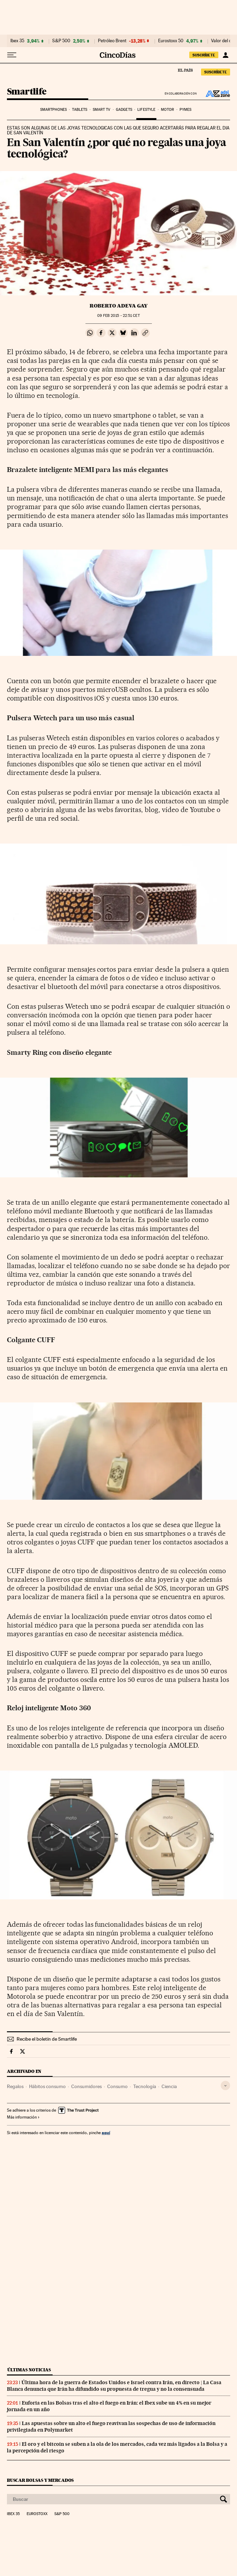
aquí (106, 2132)
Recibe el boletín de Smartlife (47, 2039)
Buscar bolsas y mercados (40, 2480)
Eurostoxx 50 (170, 40)
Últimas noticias (29, 2369)
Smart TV (102, 109)
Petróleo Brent (112, 40)
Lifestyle (146, 109)
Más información (23, 2117)
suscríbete (203, 55)
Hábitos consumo (47, 2086)
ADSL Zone (213, 93)
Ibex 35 (17, 40)
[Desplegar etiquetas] (225, 2085)
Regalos (15, 2086)
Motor (167, 109)
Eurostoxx (37, 2514)
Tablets (79, 109)
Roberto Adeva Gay (118, 306)
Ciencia (169, 2086)
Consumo (117, 2086)
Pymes (186, 109)
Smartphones (53, 109)
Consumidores (86, 2086)
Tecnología (144, 2086)
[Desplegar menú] (12, 55)
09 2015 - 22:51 (118, 315)
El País (185, 70)
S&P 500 (61, 40)
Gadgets (124, 109)
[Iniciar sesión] (225, 55)
